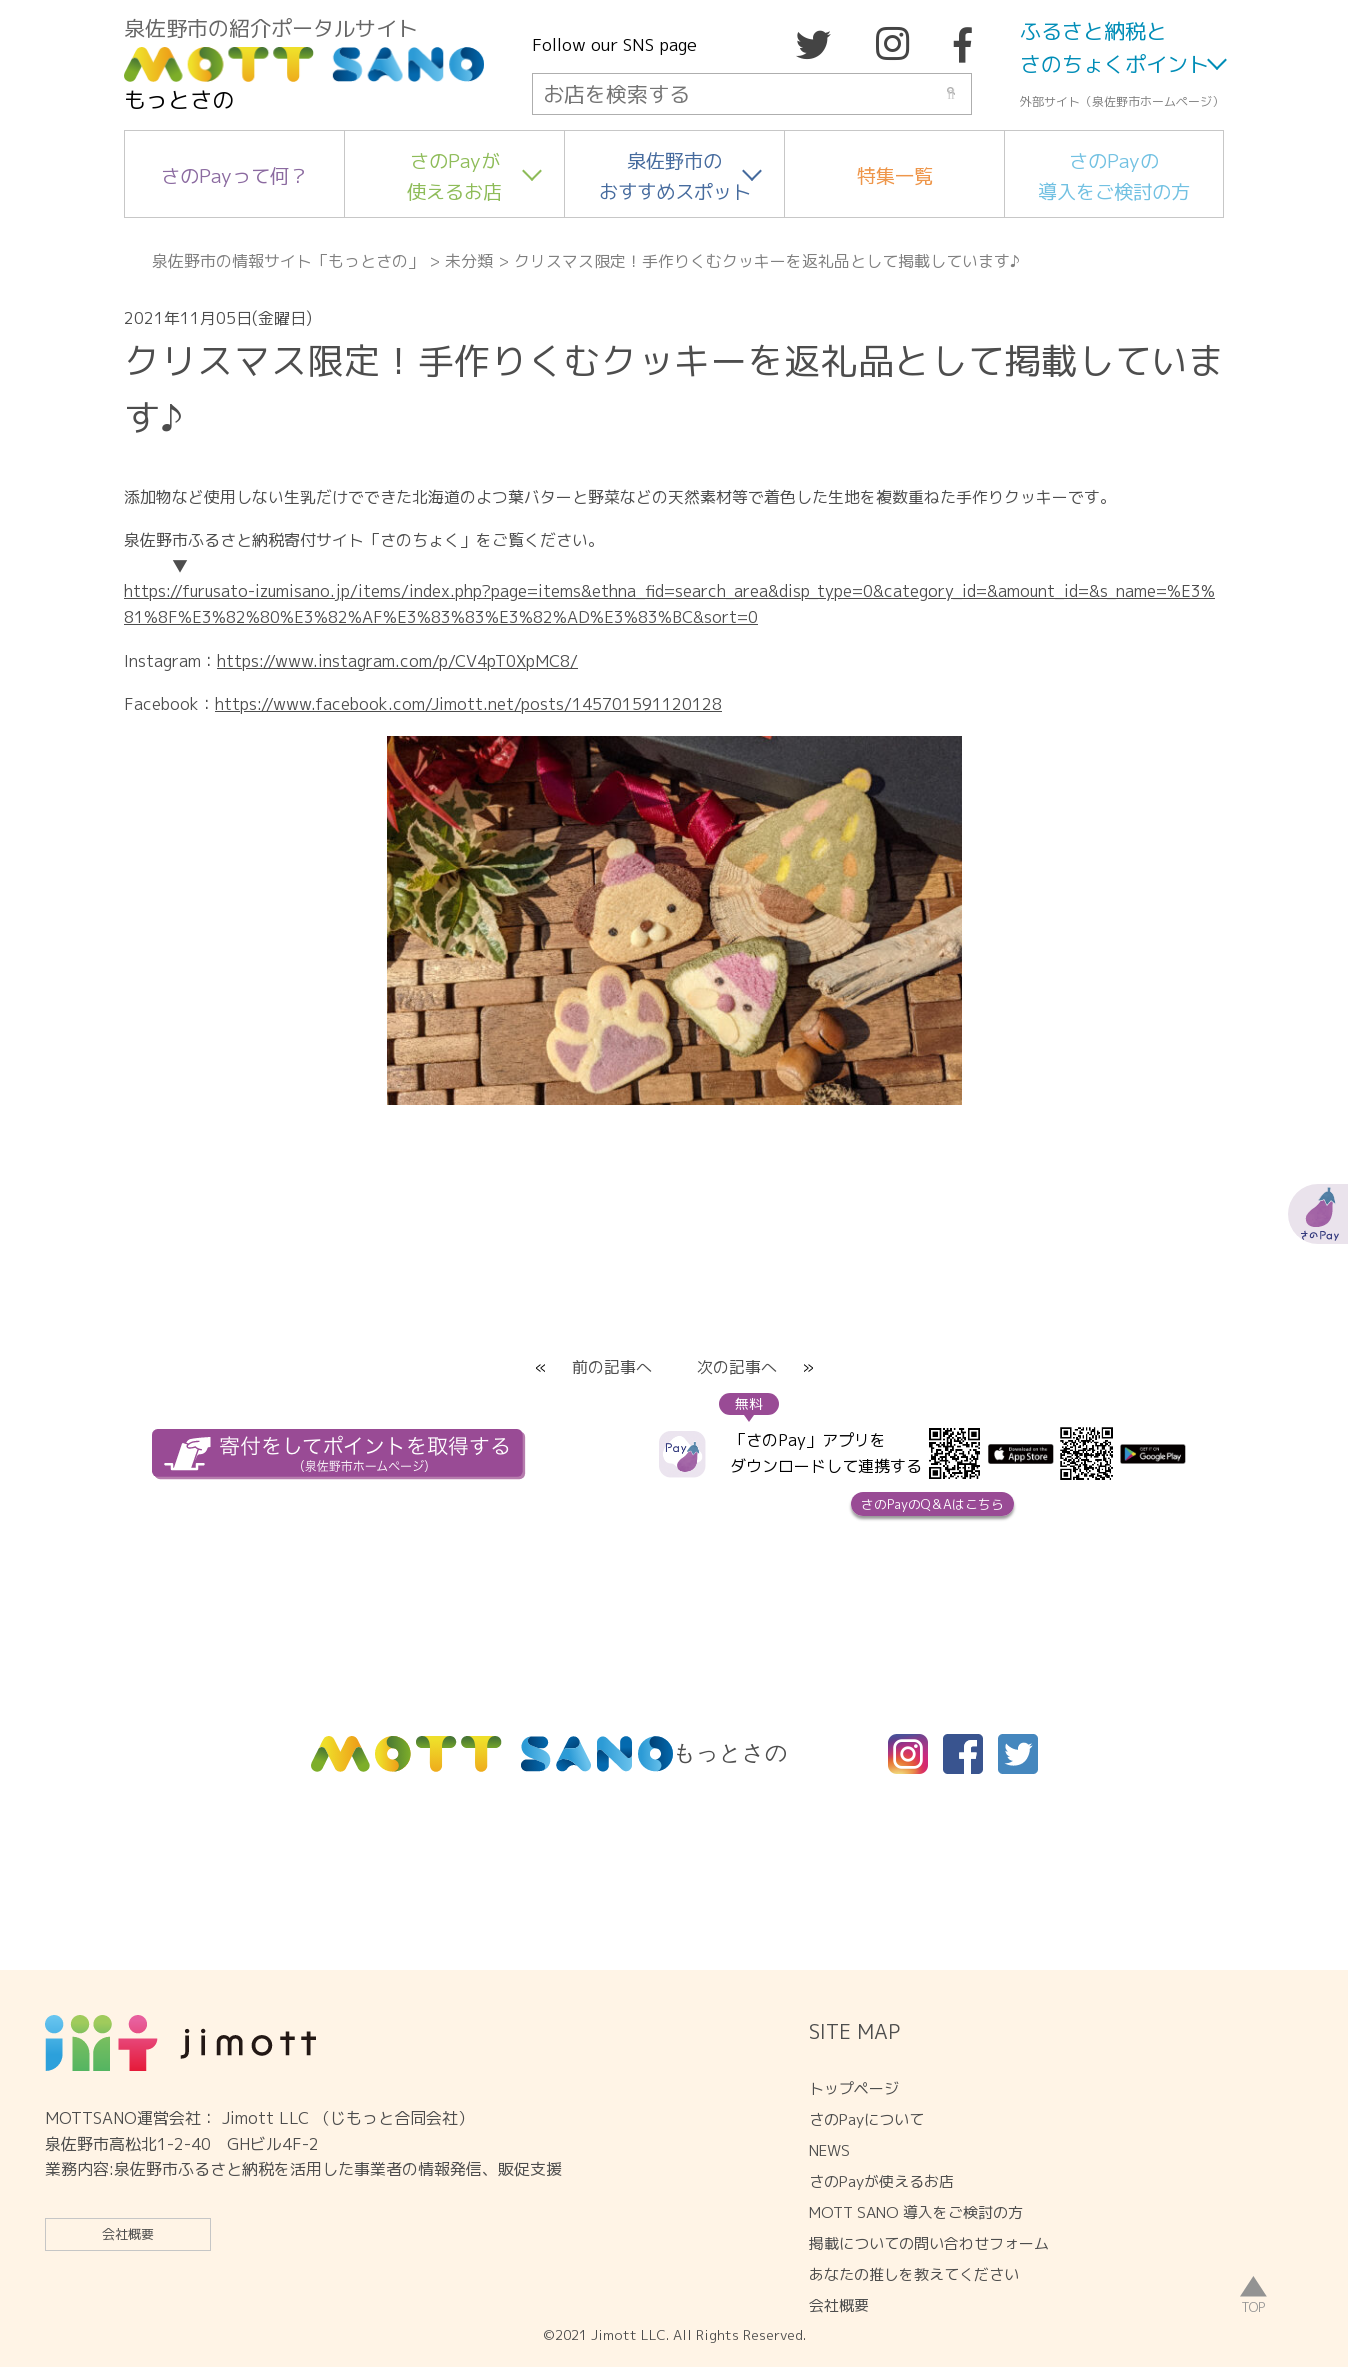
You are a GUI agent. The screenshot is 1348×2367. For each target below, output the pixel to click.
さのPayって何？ (234, 175)
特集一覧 (895, 175)
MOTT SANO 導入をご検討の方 (916, 2212)
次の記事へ (737, 1367)
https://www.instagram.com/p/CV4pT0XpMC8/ (397, 661)
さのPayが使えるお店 (454, 176)
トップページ (854, 2088)
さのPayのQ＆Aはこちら (932, 1504)
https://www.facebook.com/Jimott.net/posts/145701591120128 (468, 704)
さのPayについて (866, 2119)
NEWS (829, 2150)
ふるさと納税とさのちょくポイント (1114, 48)
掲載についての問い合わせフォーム (929, 2243)
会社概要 (128, 2234)
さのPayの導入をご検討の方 (1114, 176)
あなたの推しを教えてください (914, 2274)
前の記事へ (612, 1367)
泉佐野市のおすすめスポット (675, 176)
